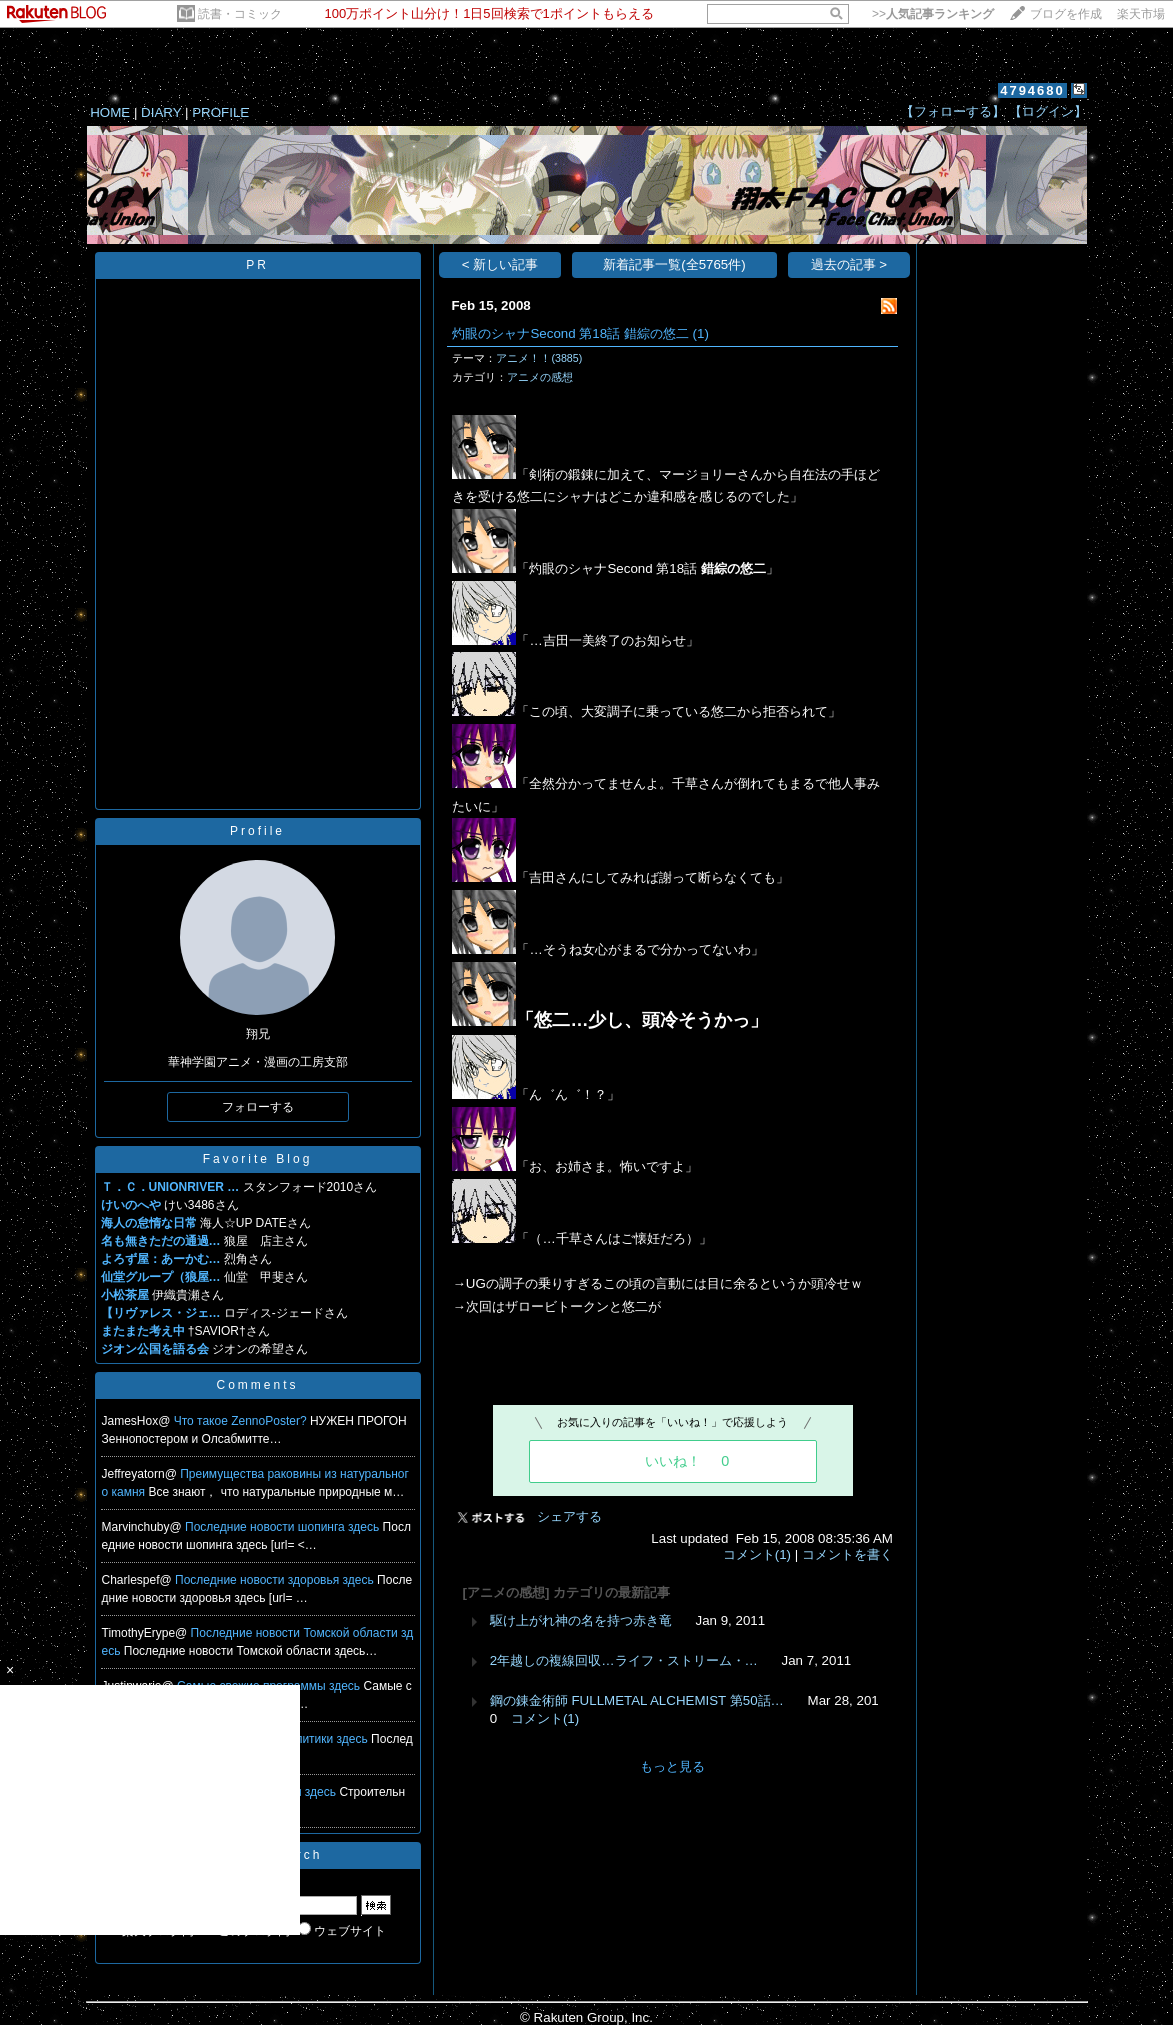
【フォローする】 (953, 111)
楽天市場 (1141, 14)
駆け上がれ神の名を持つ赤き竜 (581, 1620)
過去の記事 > (849, 264)
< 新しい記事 (500, 264)
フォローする (258, 1107)
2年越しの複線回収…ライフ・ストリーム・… (624, 1660)
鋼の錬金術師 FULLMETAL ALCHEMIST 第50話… (637, 1700)
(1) (701, 333)
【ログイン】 (1048, 111)
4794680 (1032, 90)
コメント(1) (757, 1554)
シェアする (569, 1516)
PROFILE (220, 112)
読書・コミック (240, 14)
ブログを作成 (1066, 14)
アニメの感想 (540, 377)
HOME (110, 112)
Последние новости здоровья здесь (276, 1580)
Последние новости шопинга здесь (284, 1527)
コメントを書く (847, 1554)
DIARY (161, 112)
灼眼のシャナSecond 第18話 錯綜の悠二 (570, 333)
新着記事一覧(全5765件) (674, 264)
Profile (257, 831)
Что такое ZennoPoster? (242, 1421)
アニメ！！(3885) (539, 358)
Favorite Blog (258, 1159)
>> (933, 14)
